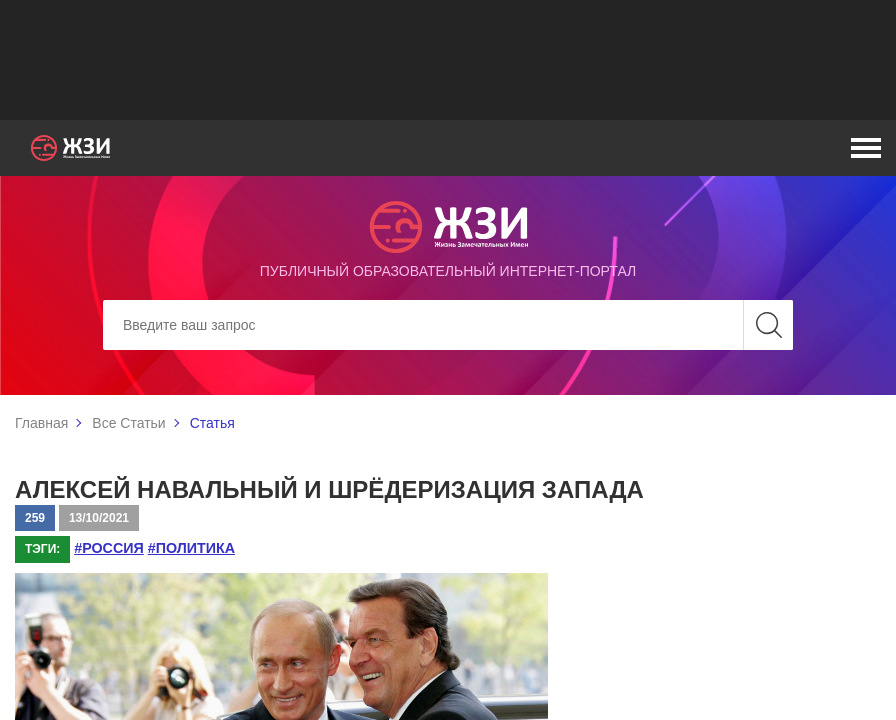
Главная (41, 423)
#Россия (108, 548)
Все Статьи (128, 423)
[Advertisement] (448, 60)
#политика (189, 548)
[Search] (448, 325)
